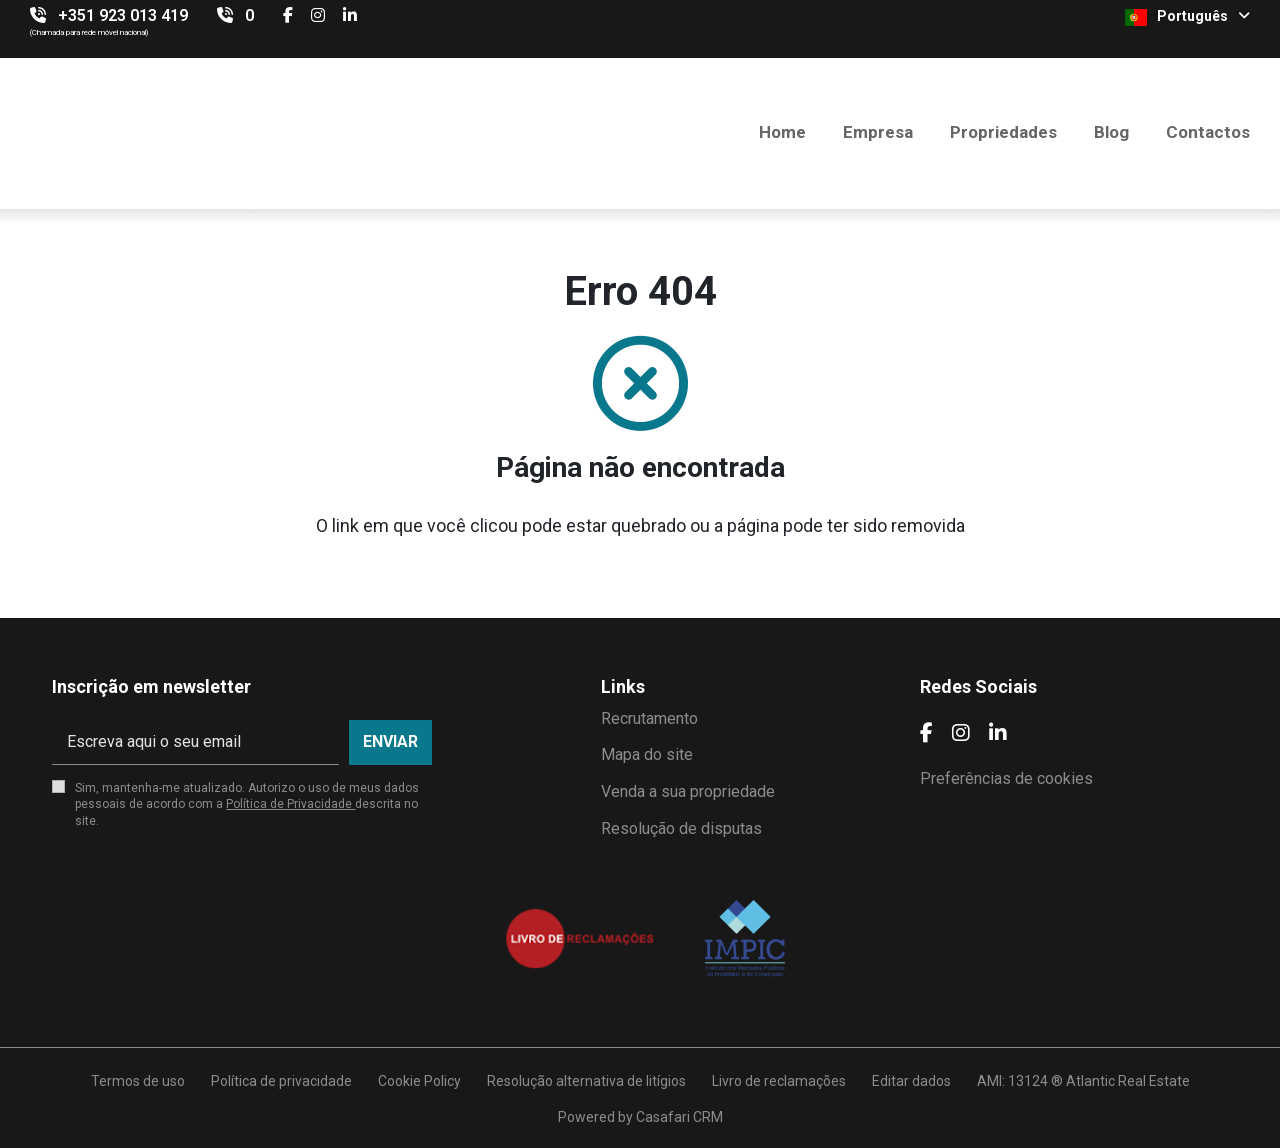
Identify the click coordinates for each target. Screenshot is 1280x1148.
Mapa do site (647, 754)
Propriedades (1003, 132)
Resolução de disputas (681, 828)
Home (782, 132)
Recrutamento (649, 718)
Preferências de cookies (1006, 778)
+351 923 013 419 (123, 15)
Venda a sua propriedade (688, 791)
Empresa (878, 132)
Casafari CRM (679, 1117)
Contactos (1208, 132)
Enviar (390, 741)
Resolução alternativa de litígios (586, 1081)
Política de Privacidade (290, 804)
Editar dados (911, 1081)
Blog (1111, 132)
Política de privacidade (281, 1081)
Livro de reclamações (779, 1081)
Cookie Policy (419, 1081)
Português (1187, 17)
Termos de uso (138, 1081)
